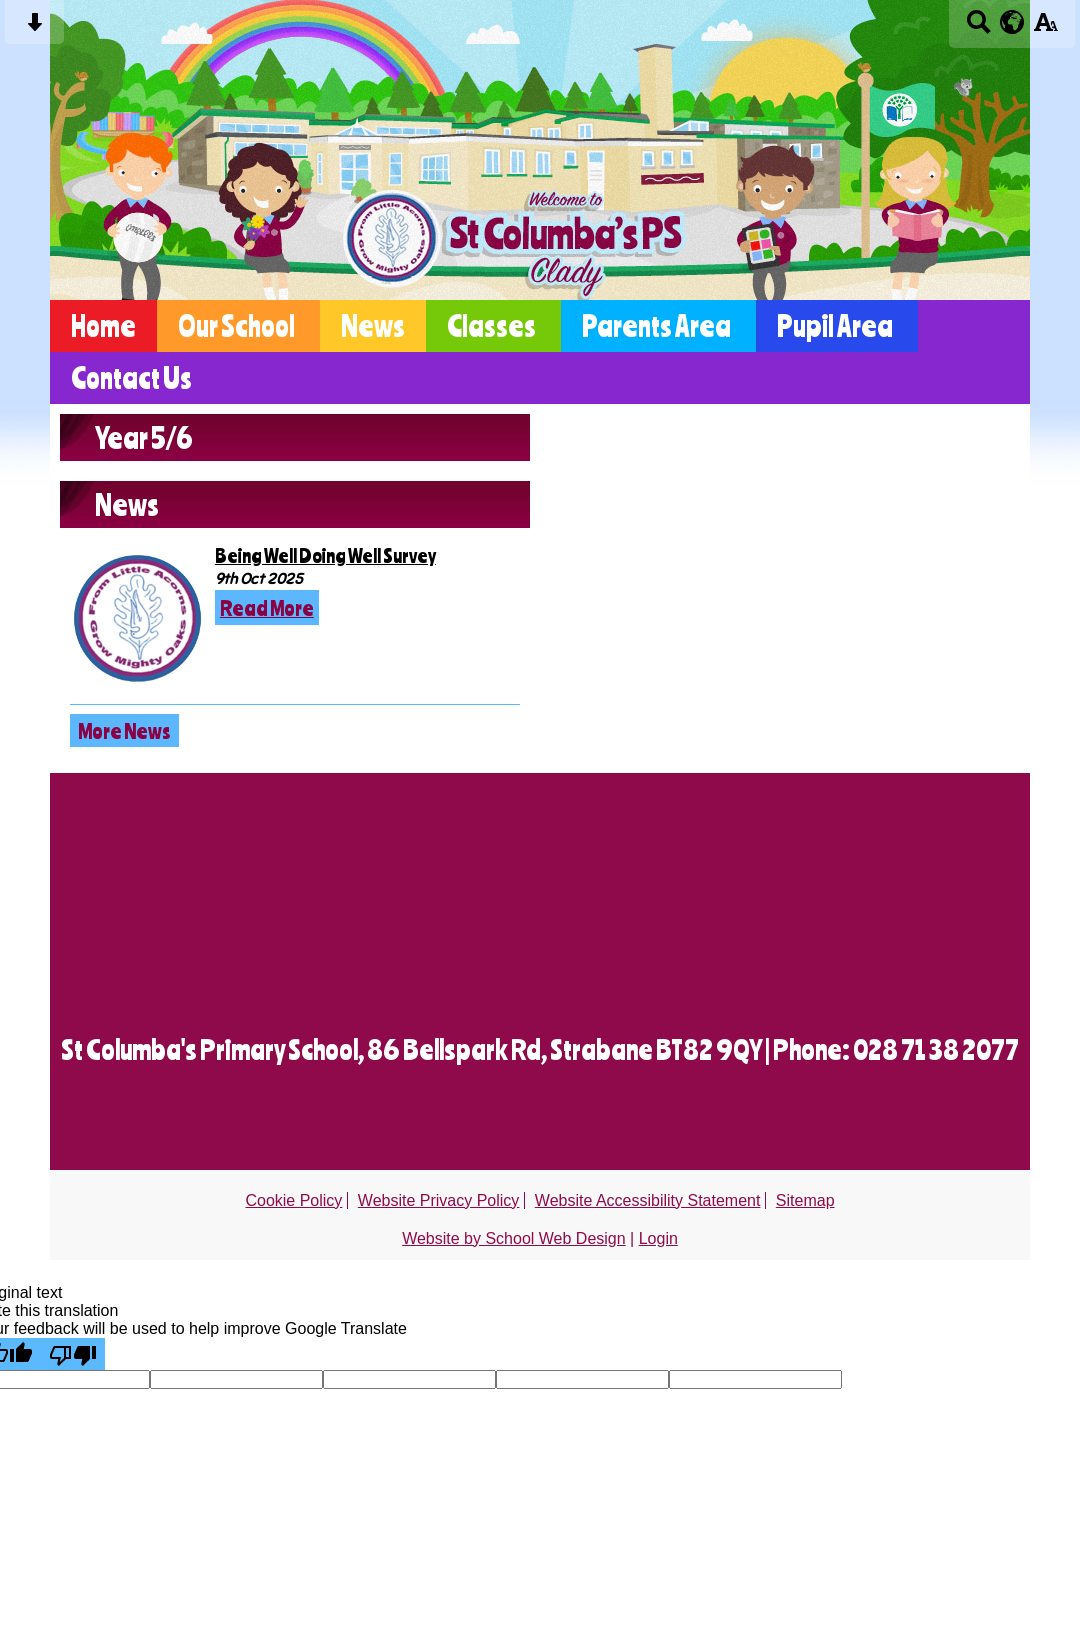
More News (124, 730)
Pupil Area (835, 326)
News (373, 326)
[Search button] (978, 28)
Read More (267, 607)
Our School (236, 326)
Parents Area (656, 326)
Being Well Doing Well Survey (325, 555)
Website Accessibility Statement (648, 1200)
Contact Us (131, 378)
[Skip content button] (34, 28)
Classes (491, 326)
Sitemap (805, 1200)
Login (658, 1238)
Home (103, 326)
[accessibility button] (1045, 28)
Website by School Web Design (514, 1238)
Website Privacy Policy (439, 1200)
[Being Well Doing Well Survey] (137, 619)
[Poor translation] (73, 1354)
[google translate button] (1012, 22)
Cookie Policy (293, 1200)
